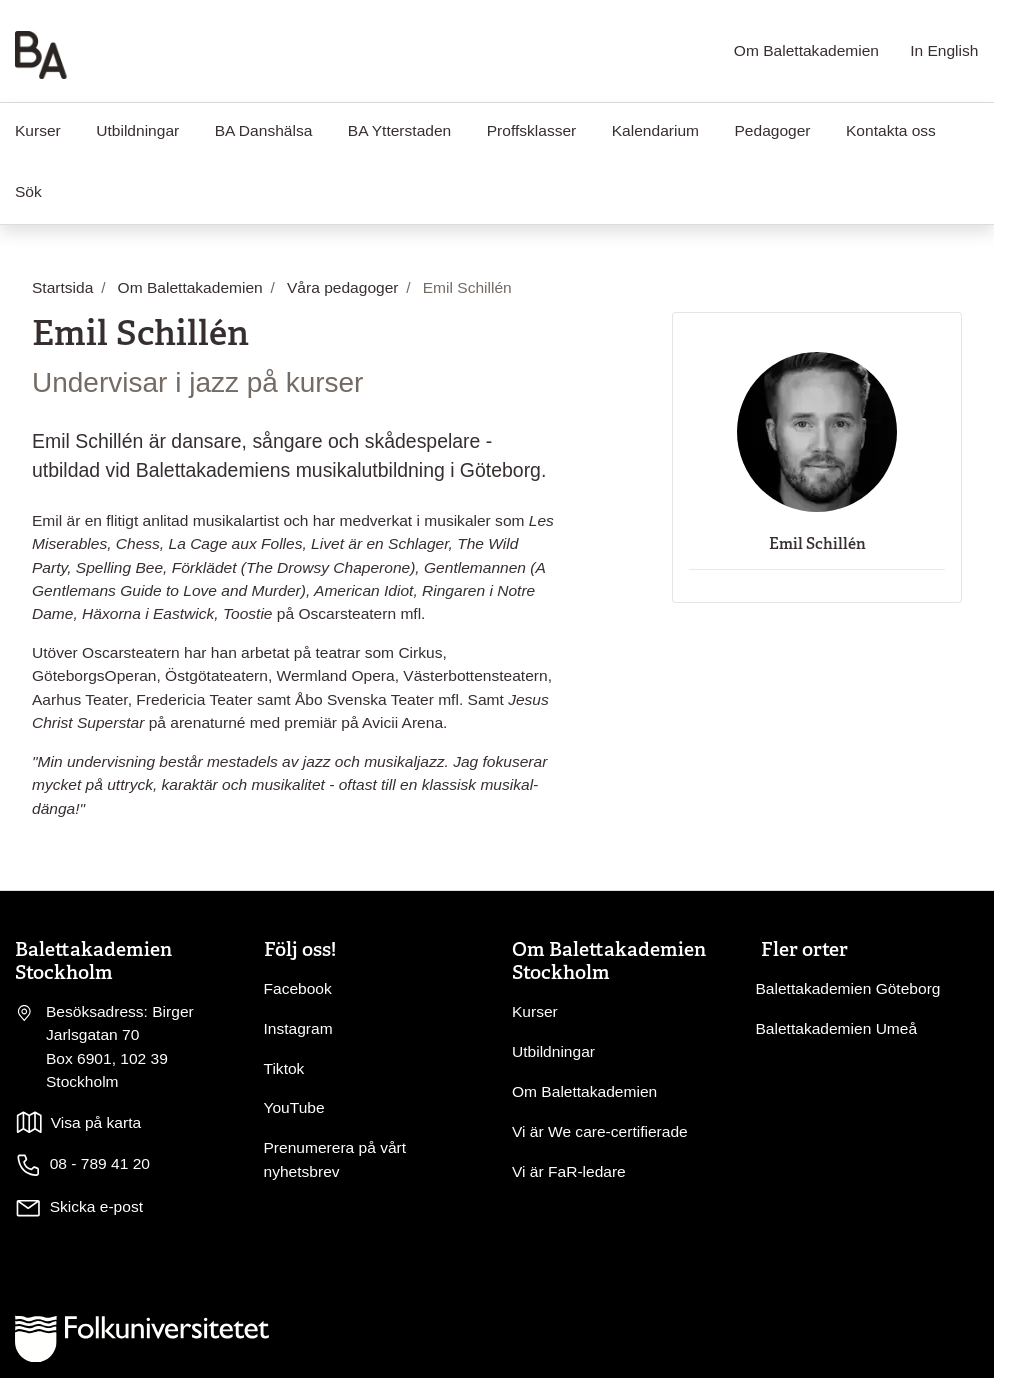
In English (944, 50)
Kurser (535, 1011)
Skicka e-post (96, 1206)
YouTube (294, 1107)
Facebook (298, 988)
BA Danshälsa (264, 130)
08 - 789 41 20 (82, 1165)
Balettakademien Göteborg (848, 988)
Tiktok (284, 1068)
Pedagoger (772, 130)
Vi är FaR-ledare (569, 1171)
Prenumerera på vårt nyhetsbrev (335, 1159)
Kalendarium (655, 130)
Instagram (298, 1028)
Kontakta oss (891, 130)
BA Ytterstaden (399, 130)
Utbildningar (137, 130)
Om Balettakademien (806, 50)
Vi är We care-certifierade (600, 1131)
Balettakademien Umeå (837, 1028)
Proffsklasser (532, 130)
